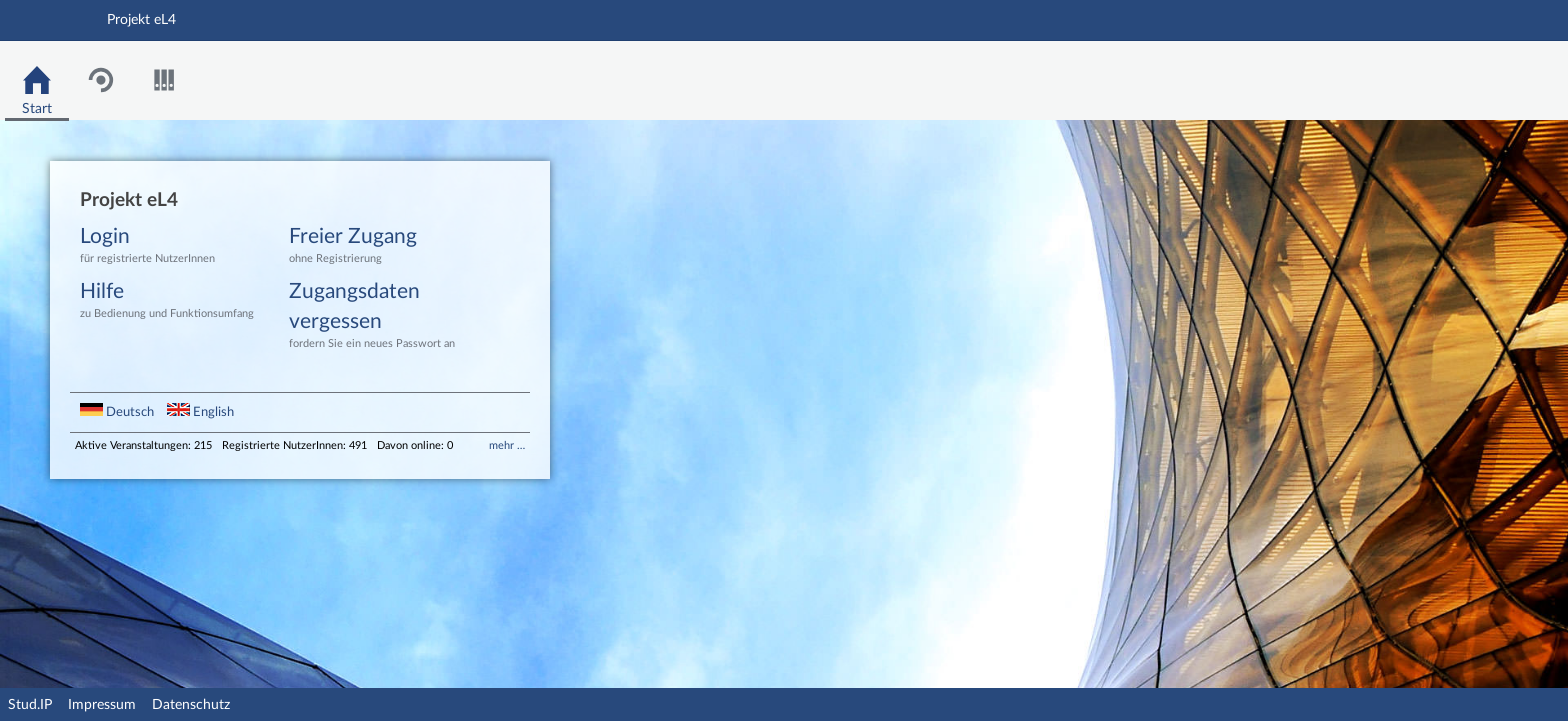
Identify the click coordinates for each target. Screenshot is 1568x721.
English (200, 412)
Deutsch (118, 412)
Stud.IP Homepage (1491, 80)
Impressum (102, 705)
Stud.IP (30, 705)
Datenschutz (191, 705)
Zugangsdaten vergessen (379, 316)
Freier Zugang (379, 246)
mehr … (507, 445)
